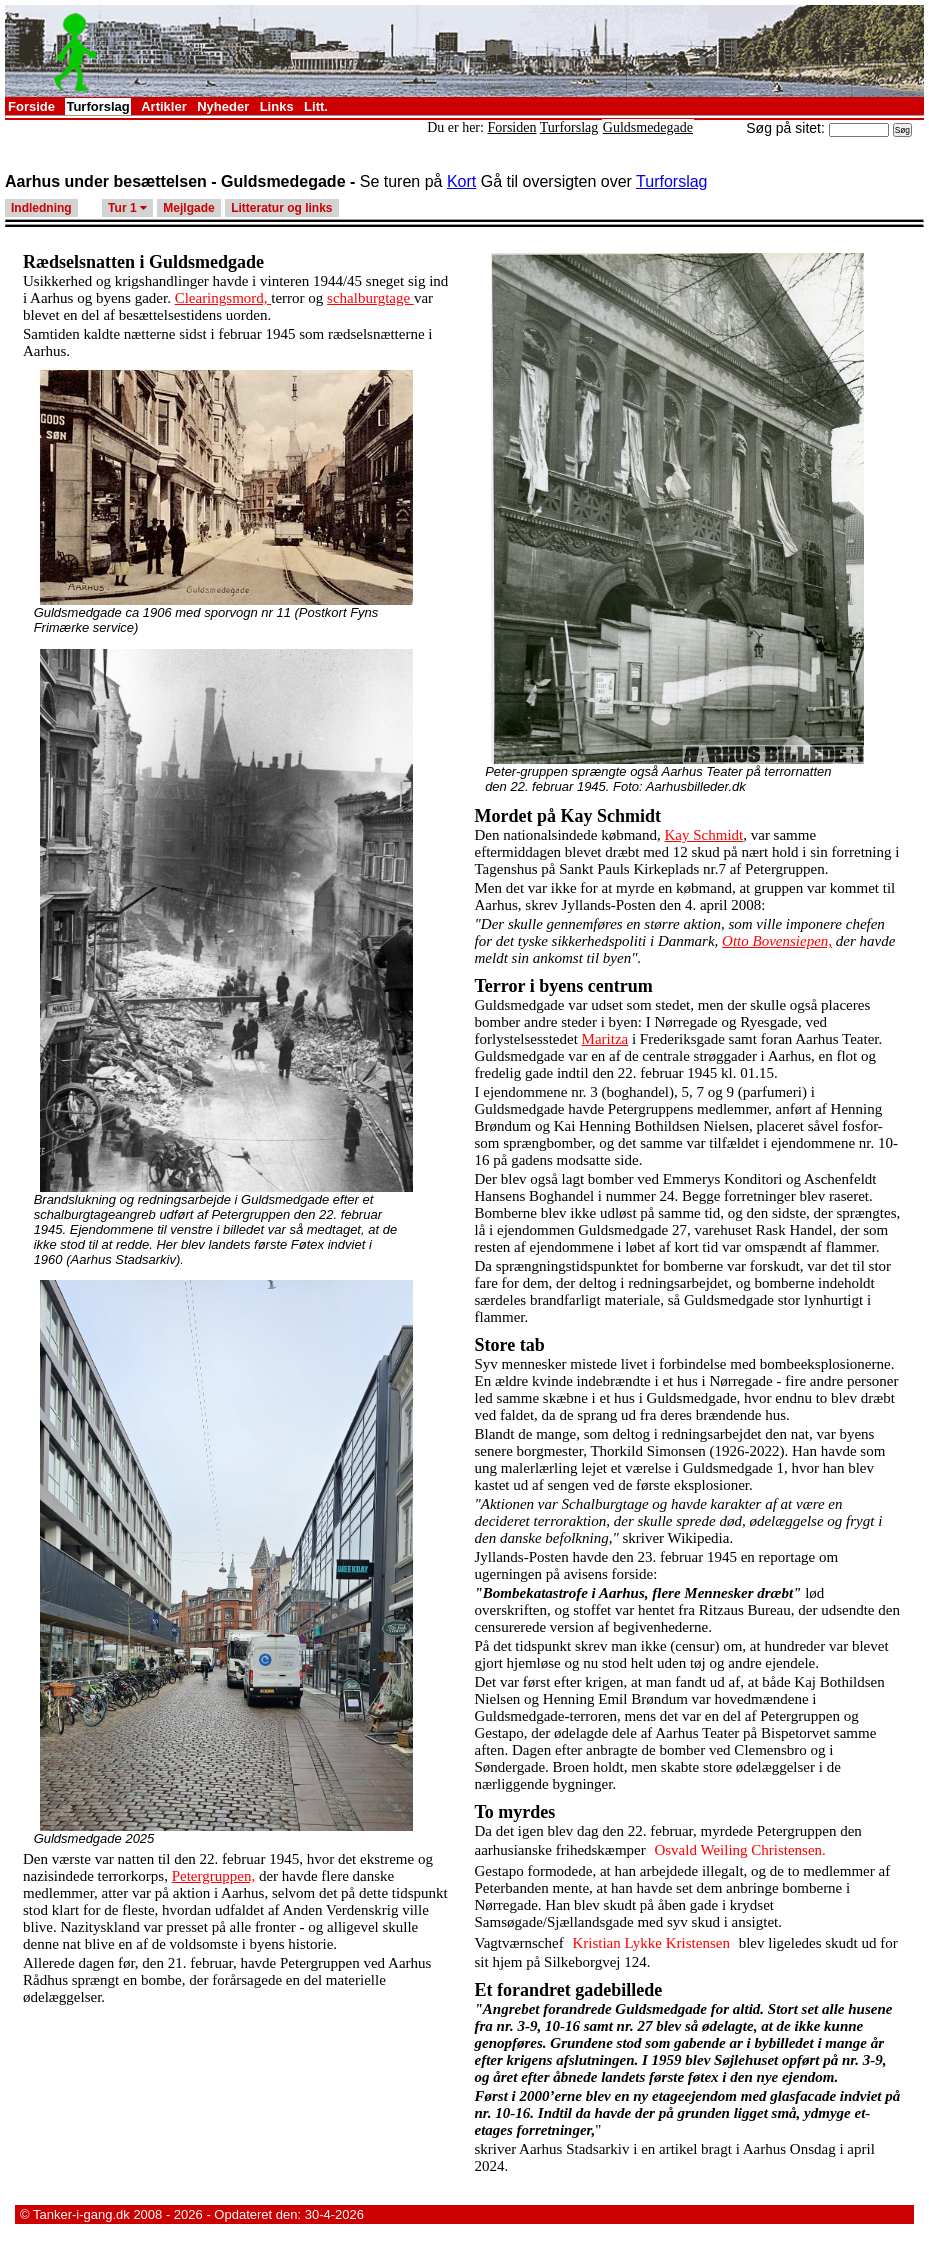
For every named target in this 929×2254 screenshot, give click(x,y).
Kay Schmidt (703, 835)
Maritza (605, 1039)
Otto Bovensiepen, (777, 941)
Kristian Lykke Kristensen (650, 1943)
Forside (31, 106)
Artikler (164, 106)
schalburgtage (370, 298)
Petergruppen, (213, 1876)
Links (277, 106)
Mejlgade (188, 208)
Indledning (41, 208)
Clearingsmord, (223, 298)
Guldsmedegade (648, 127)
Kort (461, 181)
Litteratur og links (281, 208)
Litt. (316, 106)
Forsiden (511, 127)
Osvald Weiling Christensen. (739, 1850)
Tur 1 (127, 208)
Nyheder (223, 106)
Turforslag (97, 106)
